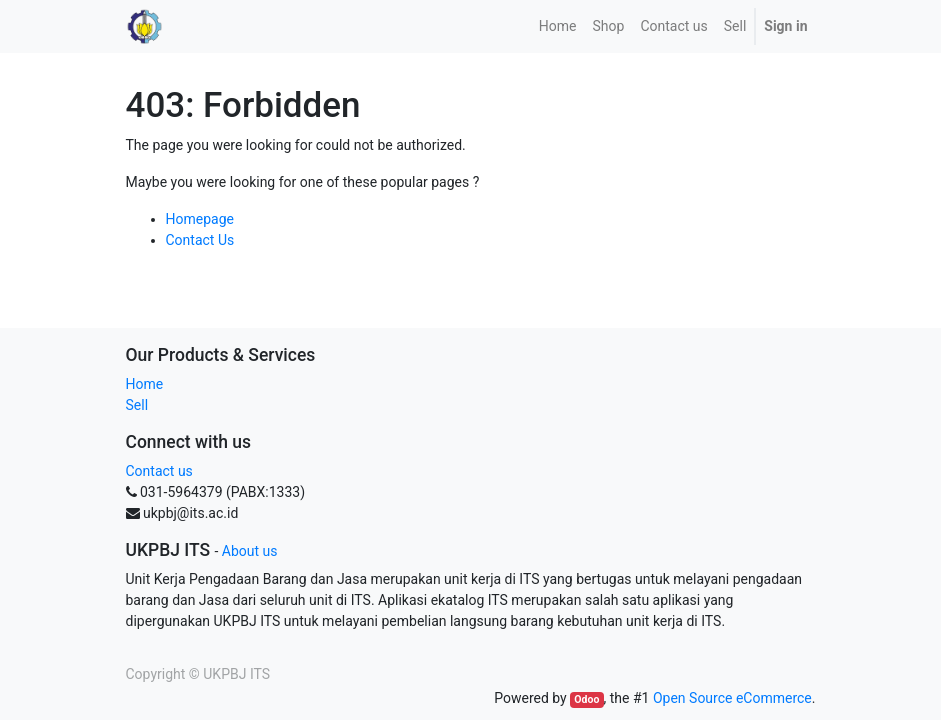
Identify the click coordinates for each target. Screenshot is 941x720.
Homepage (200, 219)
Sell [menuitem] (735, 26)
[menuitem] (558, 26)
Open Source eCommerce (732, 698)
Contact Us (200, 240)
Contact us (159, 471)
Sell (137, 405)
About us (250, 551)
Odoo (586, 699)
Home (145, 384)
